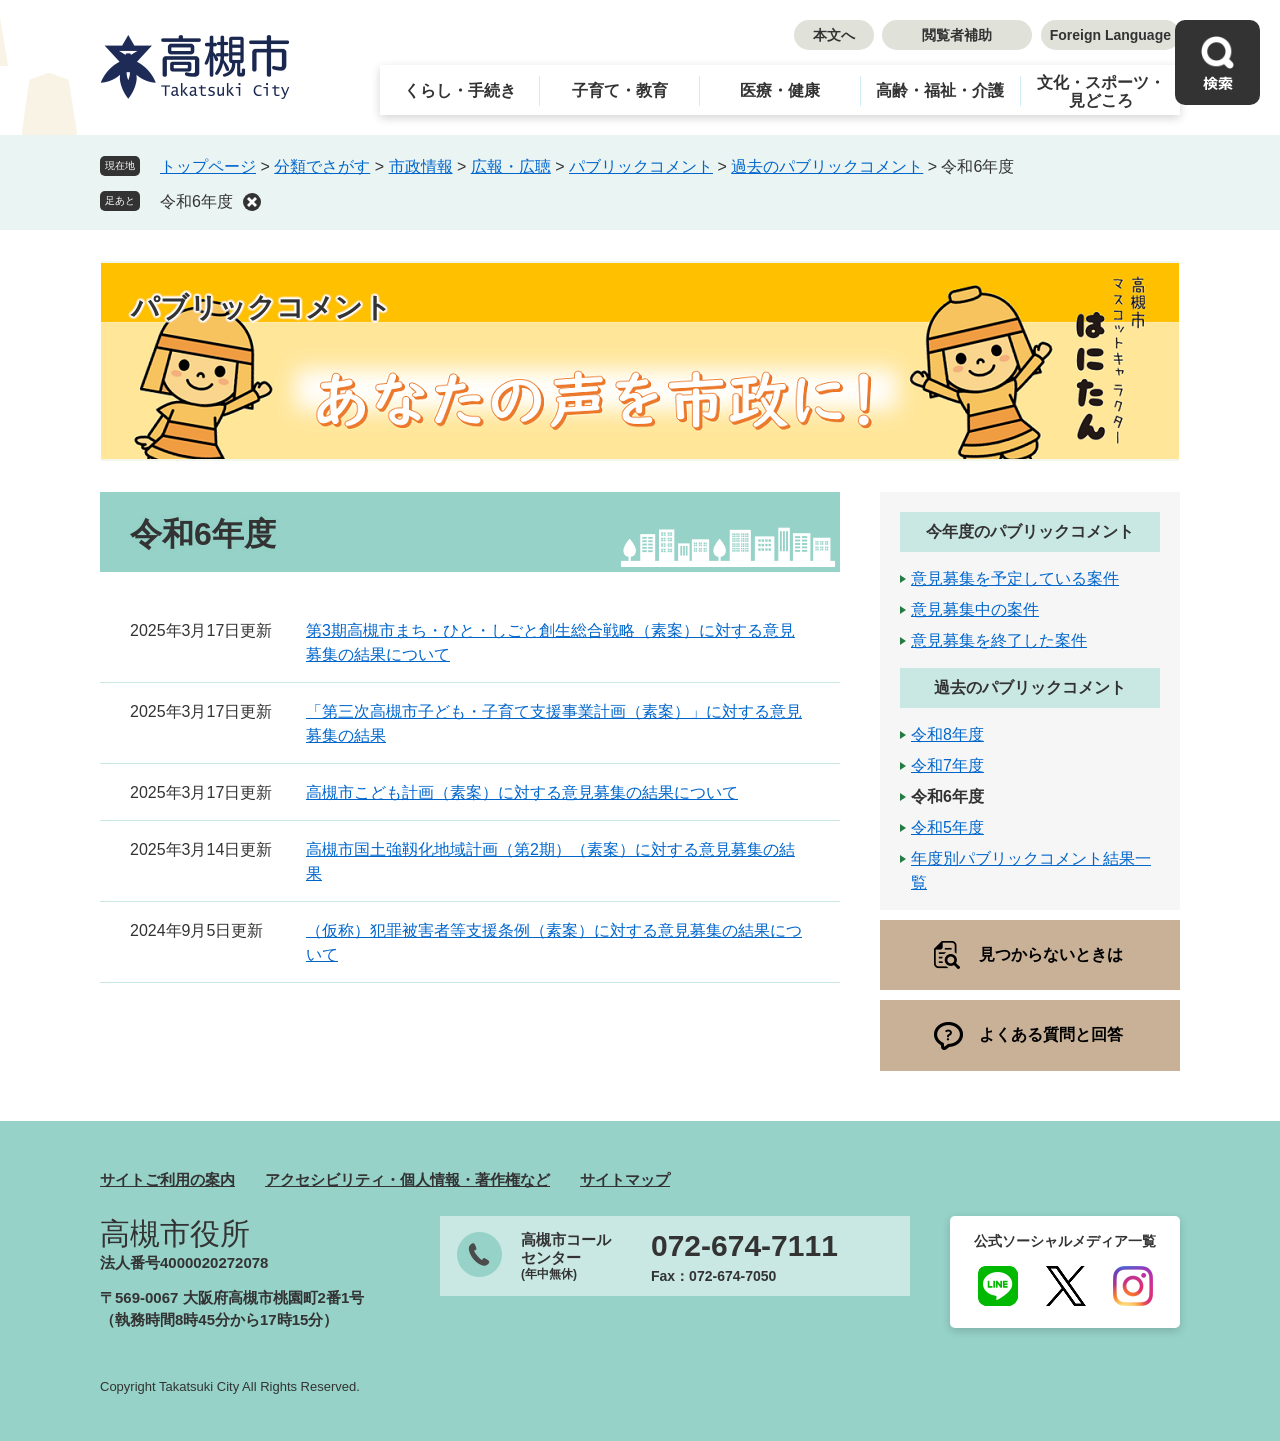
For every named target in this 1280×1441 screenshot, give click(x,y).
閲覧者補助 (957, 35)
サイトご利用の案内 (167, 1179)
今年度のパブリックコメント (1030, 531)
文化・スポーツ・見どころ (1101, 91)
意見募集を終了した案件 (999, 640)
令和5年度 (947, 827)
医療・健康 (780, 90)
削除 (252, 202)
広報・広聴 (511, 166)
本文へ (834, 35)
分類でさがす (322, 166)
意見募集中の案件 (975, 609)
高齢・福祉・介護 (940, 90)
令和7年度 (947, 765)
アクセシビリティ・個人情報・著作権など (407, 1179)
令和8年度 (947, 734)
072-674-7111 (744, 1246)
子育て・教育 (620, 90)
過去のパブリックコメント (827, 166)
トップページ (208, 166)
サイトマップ (625, 1179)
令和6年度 (196, 201)
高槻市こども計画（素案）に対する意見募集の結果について (522, 792)
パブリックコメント (641, 166)
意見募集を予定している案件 (1015, 578)
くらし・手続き (460, 90)
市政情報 (421, 166)
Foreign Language (1110, 35)
